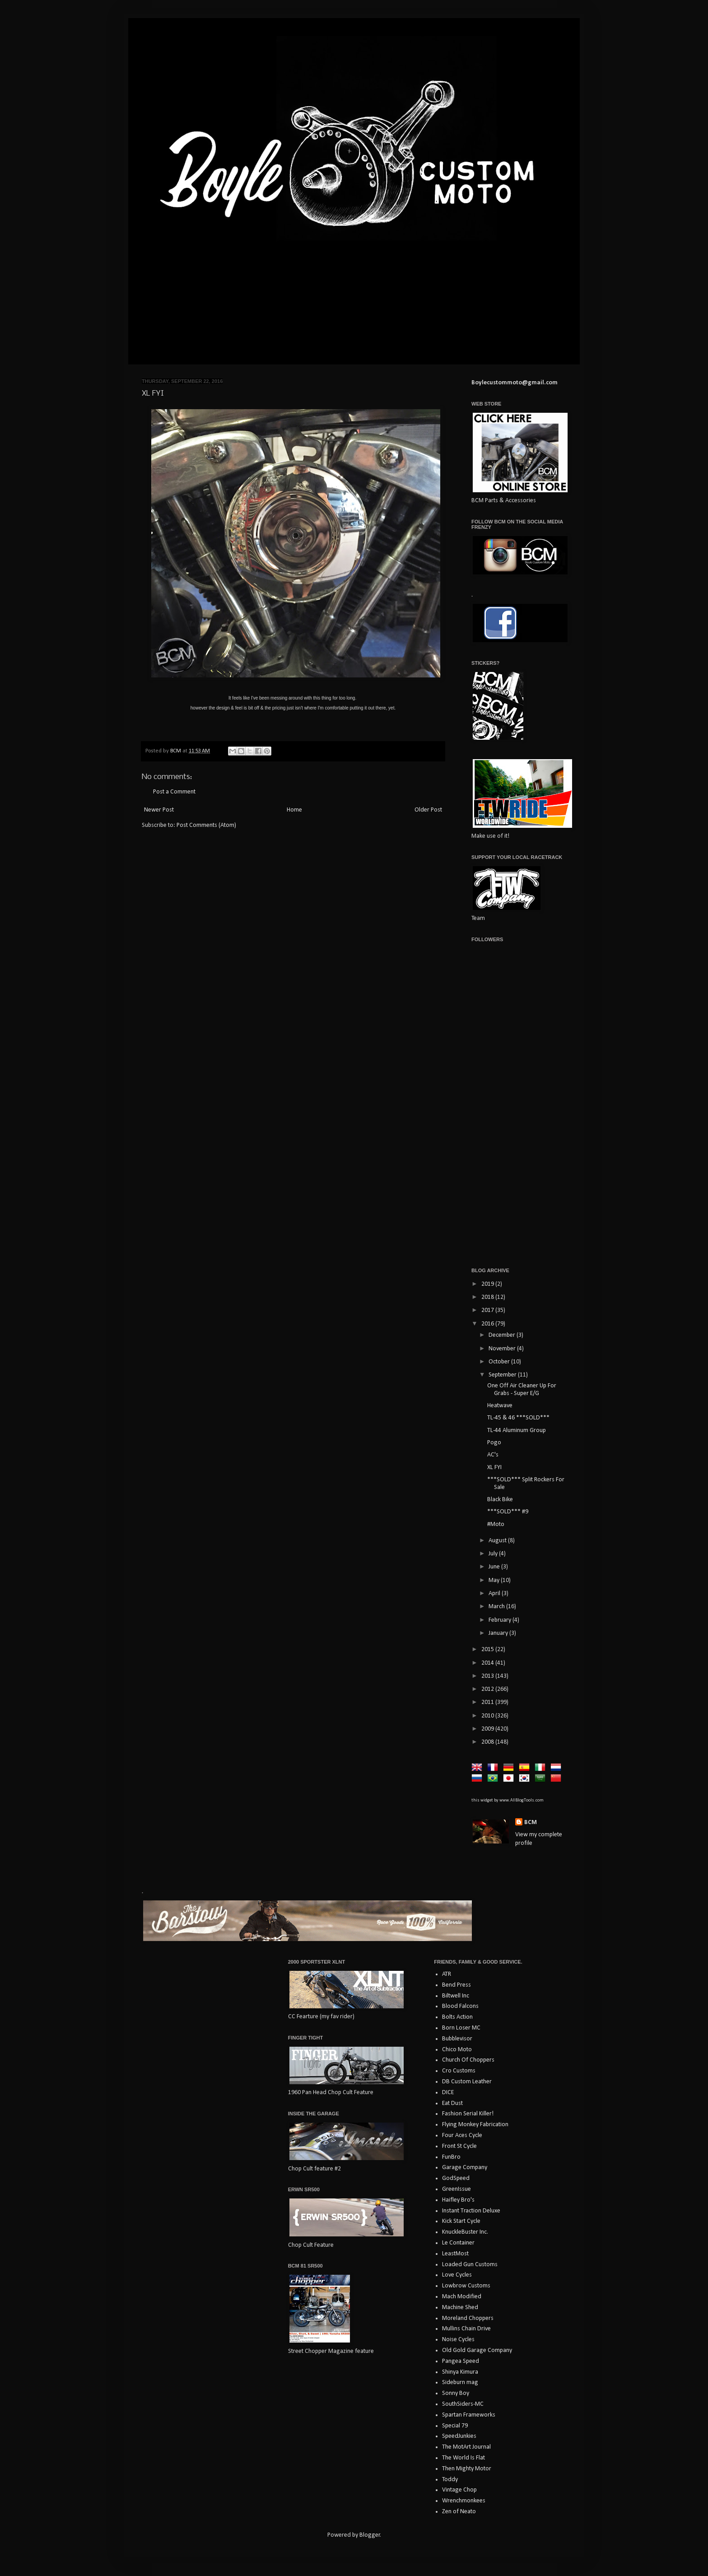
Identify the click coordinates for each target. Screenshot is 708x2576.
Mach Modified (461, 2296)
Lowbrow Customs (466, 2285)
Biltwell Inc (455, 1996)
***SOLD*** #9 (507, 1511)
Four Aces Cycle (462, 2135)
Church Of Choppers (468, 2060)
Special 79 (455, 2425)
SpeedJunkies (459, 2436)
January (499, 1633)
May (495, 1580)
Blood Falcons (460, 2006)
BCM (530, 1822)
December (503, 1335)
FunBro (451, 2157)
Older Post (428, 810)
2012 (488, 1689)
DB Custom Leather (467, 2081)
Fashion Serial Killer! (468, 2113)
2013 (488, 1676)
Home (294, 810)
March (497, 1606)
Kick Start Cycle (461, 2221)
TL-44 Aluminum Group (516, 1430)
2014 (488, 1663)
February (500, 1620)
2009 (488, 1729)
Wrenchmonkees (463, 2500)
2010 (488, 1716)
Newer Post (159, 810)
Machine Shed (460, 2307)
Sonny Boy (455, 2393)
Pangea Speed (460, 2361)
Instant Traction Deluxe (471, 2210)
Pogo (494, 1442)
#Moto (495, 1524)
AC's (492, 1454)
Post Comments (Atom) (206, 825)
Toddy (450, 2479)
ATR (446, 1974)
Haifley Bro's (458, 2200)
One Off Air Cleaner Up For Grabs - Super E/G (521, 1389)
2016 (488, 1324)
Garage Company (464, 2167)
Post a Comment (174, 792)
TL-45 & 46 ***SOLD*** (518, 1417)
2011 (488, 1702)
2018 (488, 1297)
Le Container (458, 2243)
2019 (488, 1284)
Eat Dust (452, 2103)
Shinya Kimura (460, 2372)
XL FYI (494, 1467)
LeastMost (455, 2253)
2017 (488, 1310)
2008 (488, 1742)
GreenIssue (456, 2189)
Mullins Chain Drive (466, 2328)
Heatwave (499, 1405)
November (503, 1348)
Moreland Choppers (468, 2318)
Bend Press (456, 1985)
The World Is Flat (463, 2458)
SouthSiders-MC (463, 2404)
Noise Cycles (458, 2339)
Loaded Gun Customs (470, 2264)
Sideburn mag (460, 2382)
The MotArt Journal (466, 2447)
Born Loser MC (461, 2028)
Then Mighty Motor (466, 2468)
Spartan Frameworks (468, 2415)
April (495, 1593)
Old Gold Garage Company (477, 2350)
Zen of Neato (459, 2511)
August (498, 1540)
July (494, 1553)
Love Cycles (457, 2275)
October (500, 1361)
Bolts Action (457, 2017)
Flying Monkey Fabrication (475, 2124)
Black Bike (500, 1499)
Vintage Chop (459, 2490)
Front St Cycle (459, 2146)
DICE (448, 2092)
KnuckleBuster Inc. (465, 2232)
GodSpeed (456, 2178)
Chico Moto (457, 2049)
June (495, 1566)
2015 (488, 1649)
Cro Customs (458, 2070)
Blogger (369, 2535)
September (503, 1375)
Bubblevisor (457, 2038)
